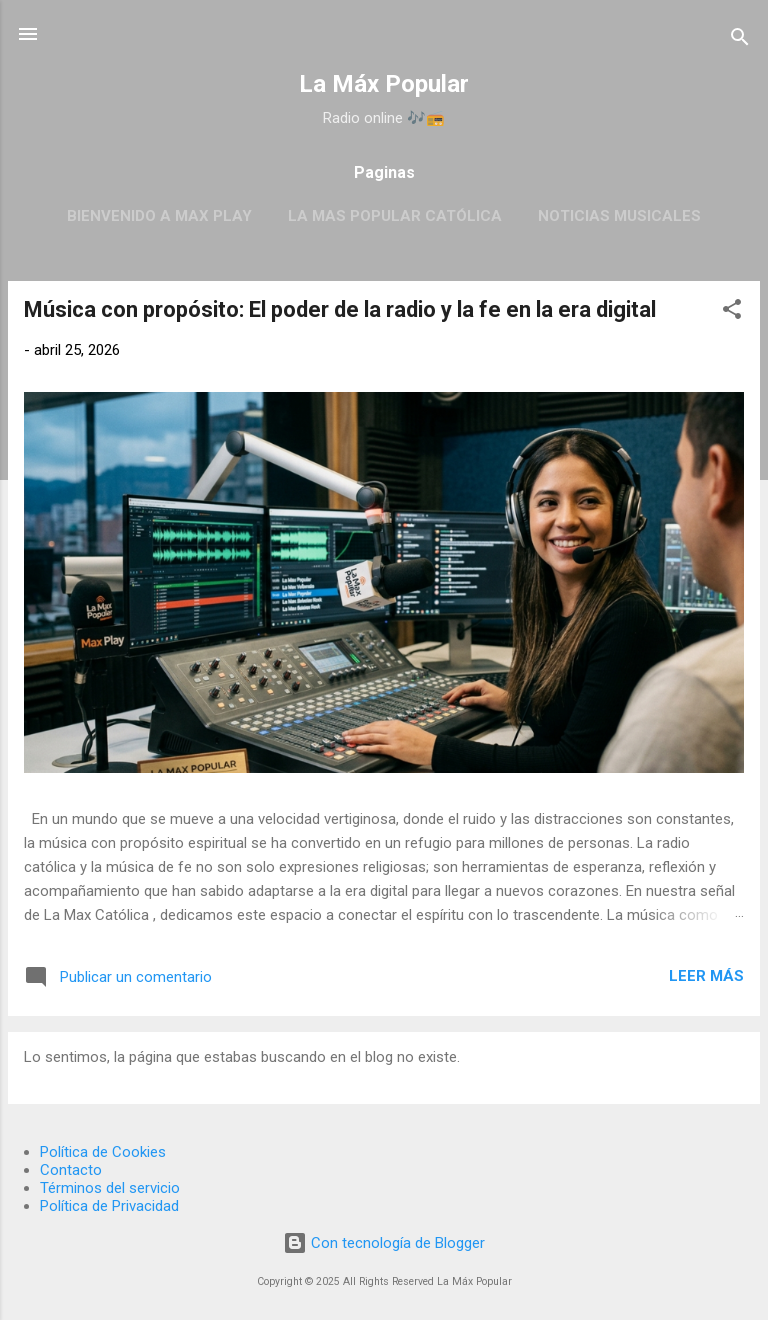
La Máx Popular (384, 84)
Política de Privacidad (109, 1206)
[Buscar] (740, 40)
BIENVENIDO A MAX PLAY (159, 216)
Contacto (71, 1170)
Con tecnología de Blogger (384, 1243)
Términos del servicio (110, 1188)
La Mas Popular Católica (395, 216)
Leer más (706, 976)
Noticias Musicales (619, 216)
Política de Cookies (103, 1152)
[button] (732, 312)
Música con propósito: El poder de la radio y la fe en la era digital (340, 309)
